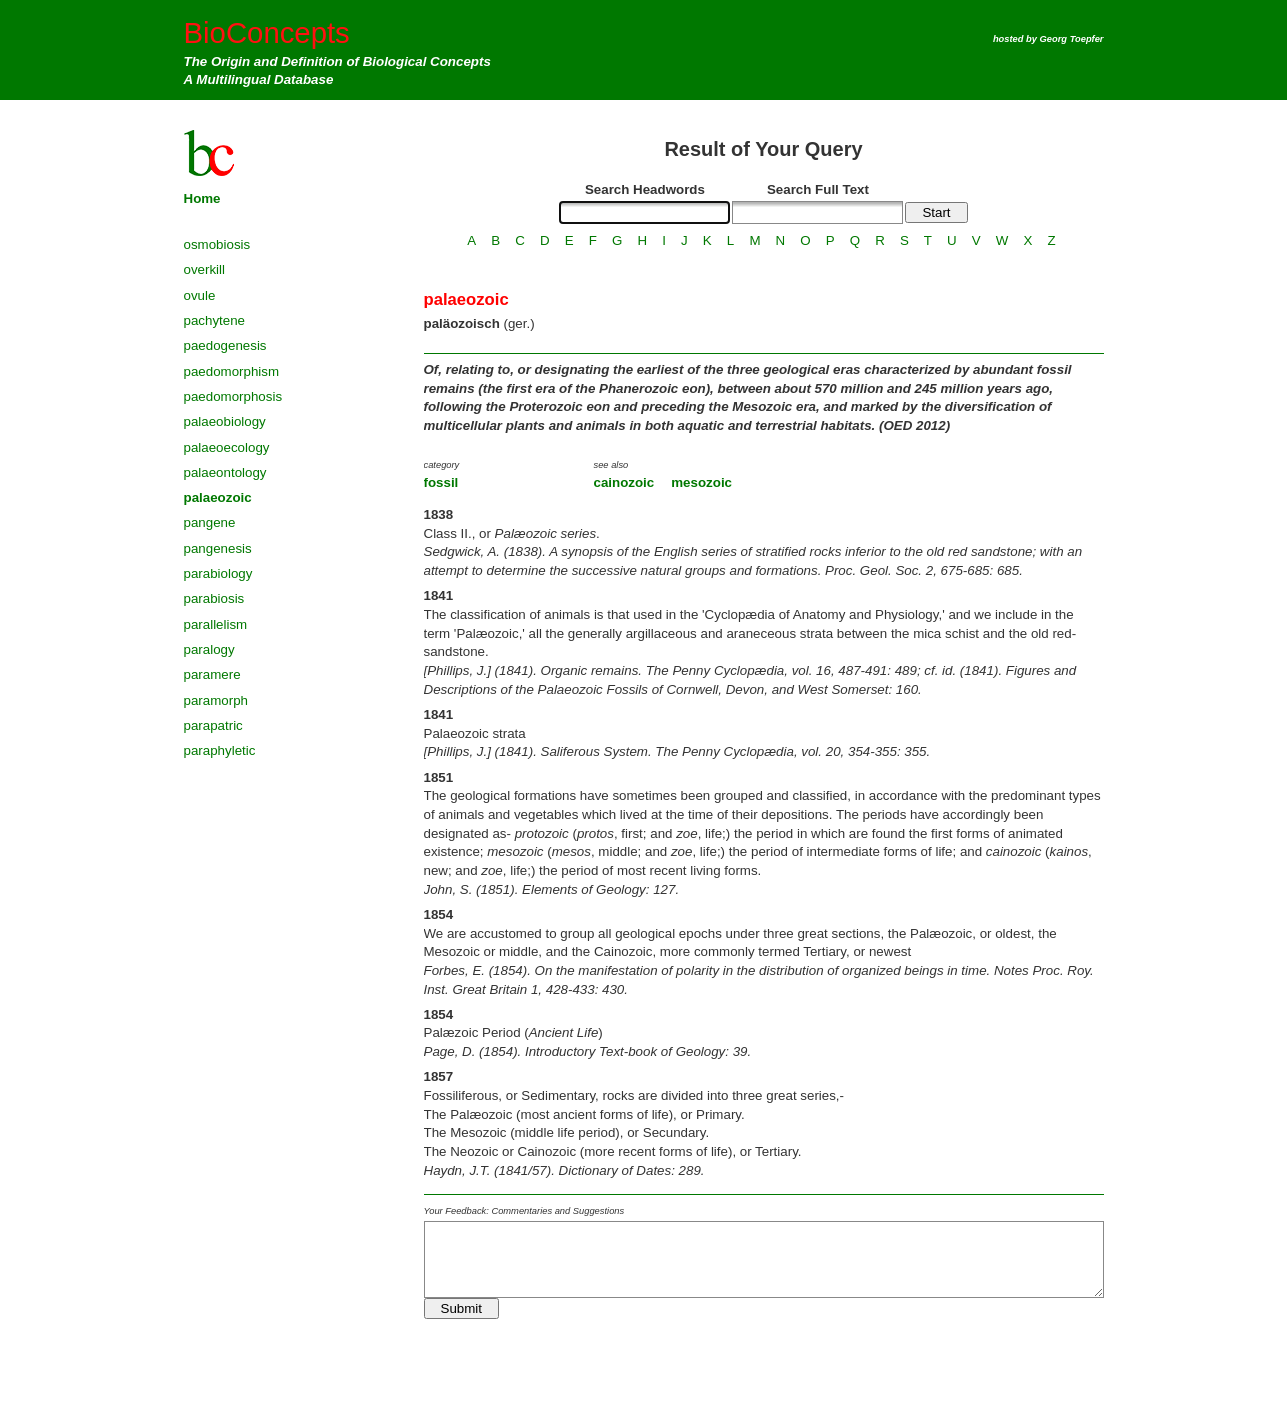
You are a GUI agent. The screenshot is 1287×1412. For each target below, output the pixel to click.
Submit (461, 1308)
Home (202, 198)
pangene (210, 522)
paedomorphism (232, 371)
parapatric (213, 725)
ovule (200, 295)
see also (611, 465)
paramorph (216, 700)
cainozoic (624, 482)
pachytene (215, 320)
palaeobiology (225, 421)
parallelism (216, 624)
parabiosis (214, 598)
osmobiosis (217, 244)
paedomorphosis (233, 396)
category (442, 465)
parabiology (218, 573)
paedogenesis (225, 345)
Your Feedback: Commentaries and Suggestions (524, 1211)
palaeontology (225, 472)
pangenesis (218, 548)
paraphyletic (220, 750)
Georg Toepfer (1072, 39)
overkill (204, 269)
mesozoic (701, 482)
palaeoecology (227, 447)
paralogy (209, 649)
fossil (441, 482)
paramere (212, 674)
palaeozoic (218, 497)
